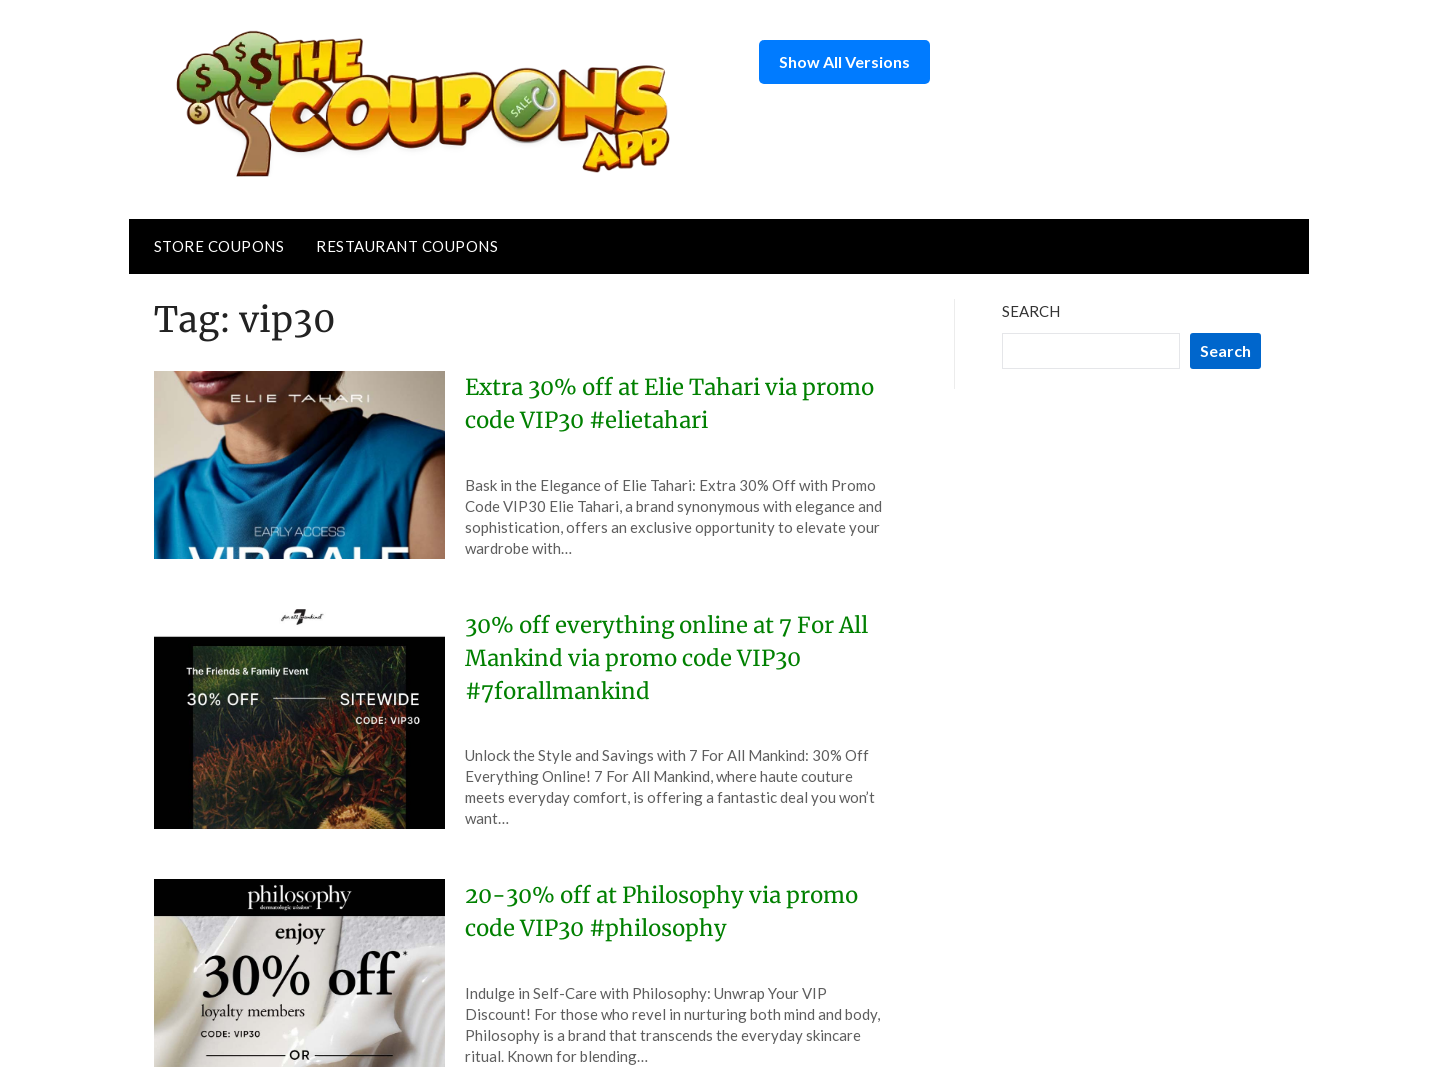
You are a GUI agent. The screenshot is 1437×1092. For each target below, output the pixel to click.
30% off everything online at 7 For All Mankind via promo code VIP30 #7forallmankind (666, 658)
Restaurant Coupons (407, 246)
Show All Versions (844, 61)
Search (1031, 311)
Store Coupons (219, 246)
